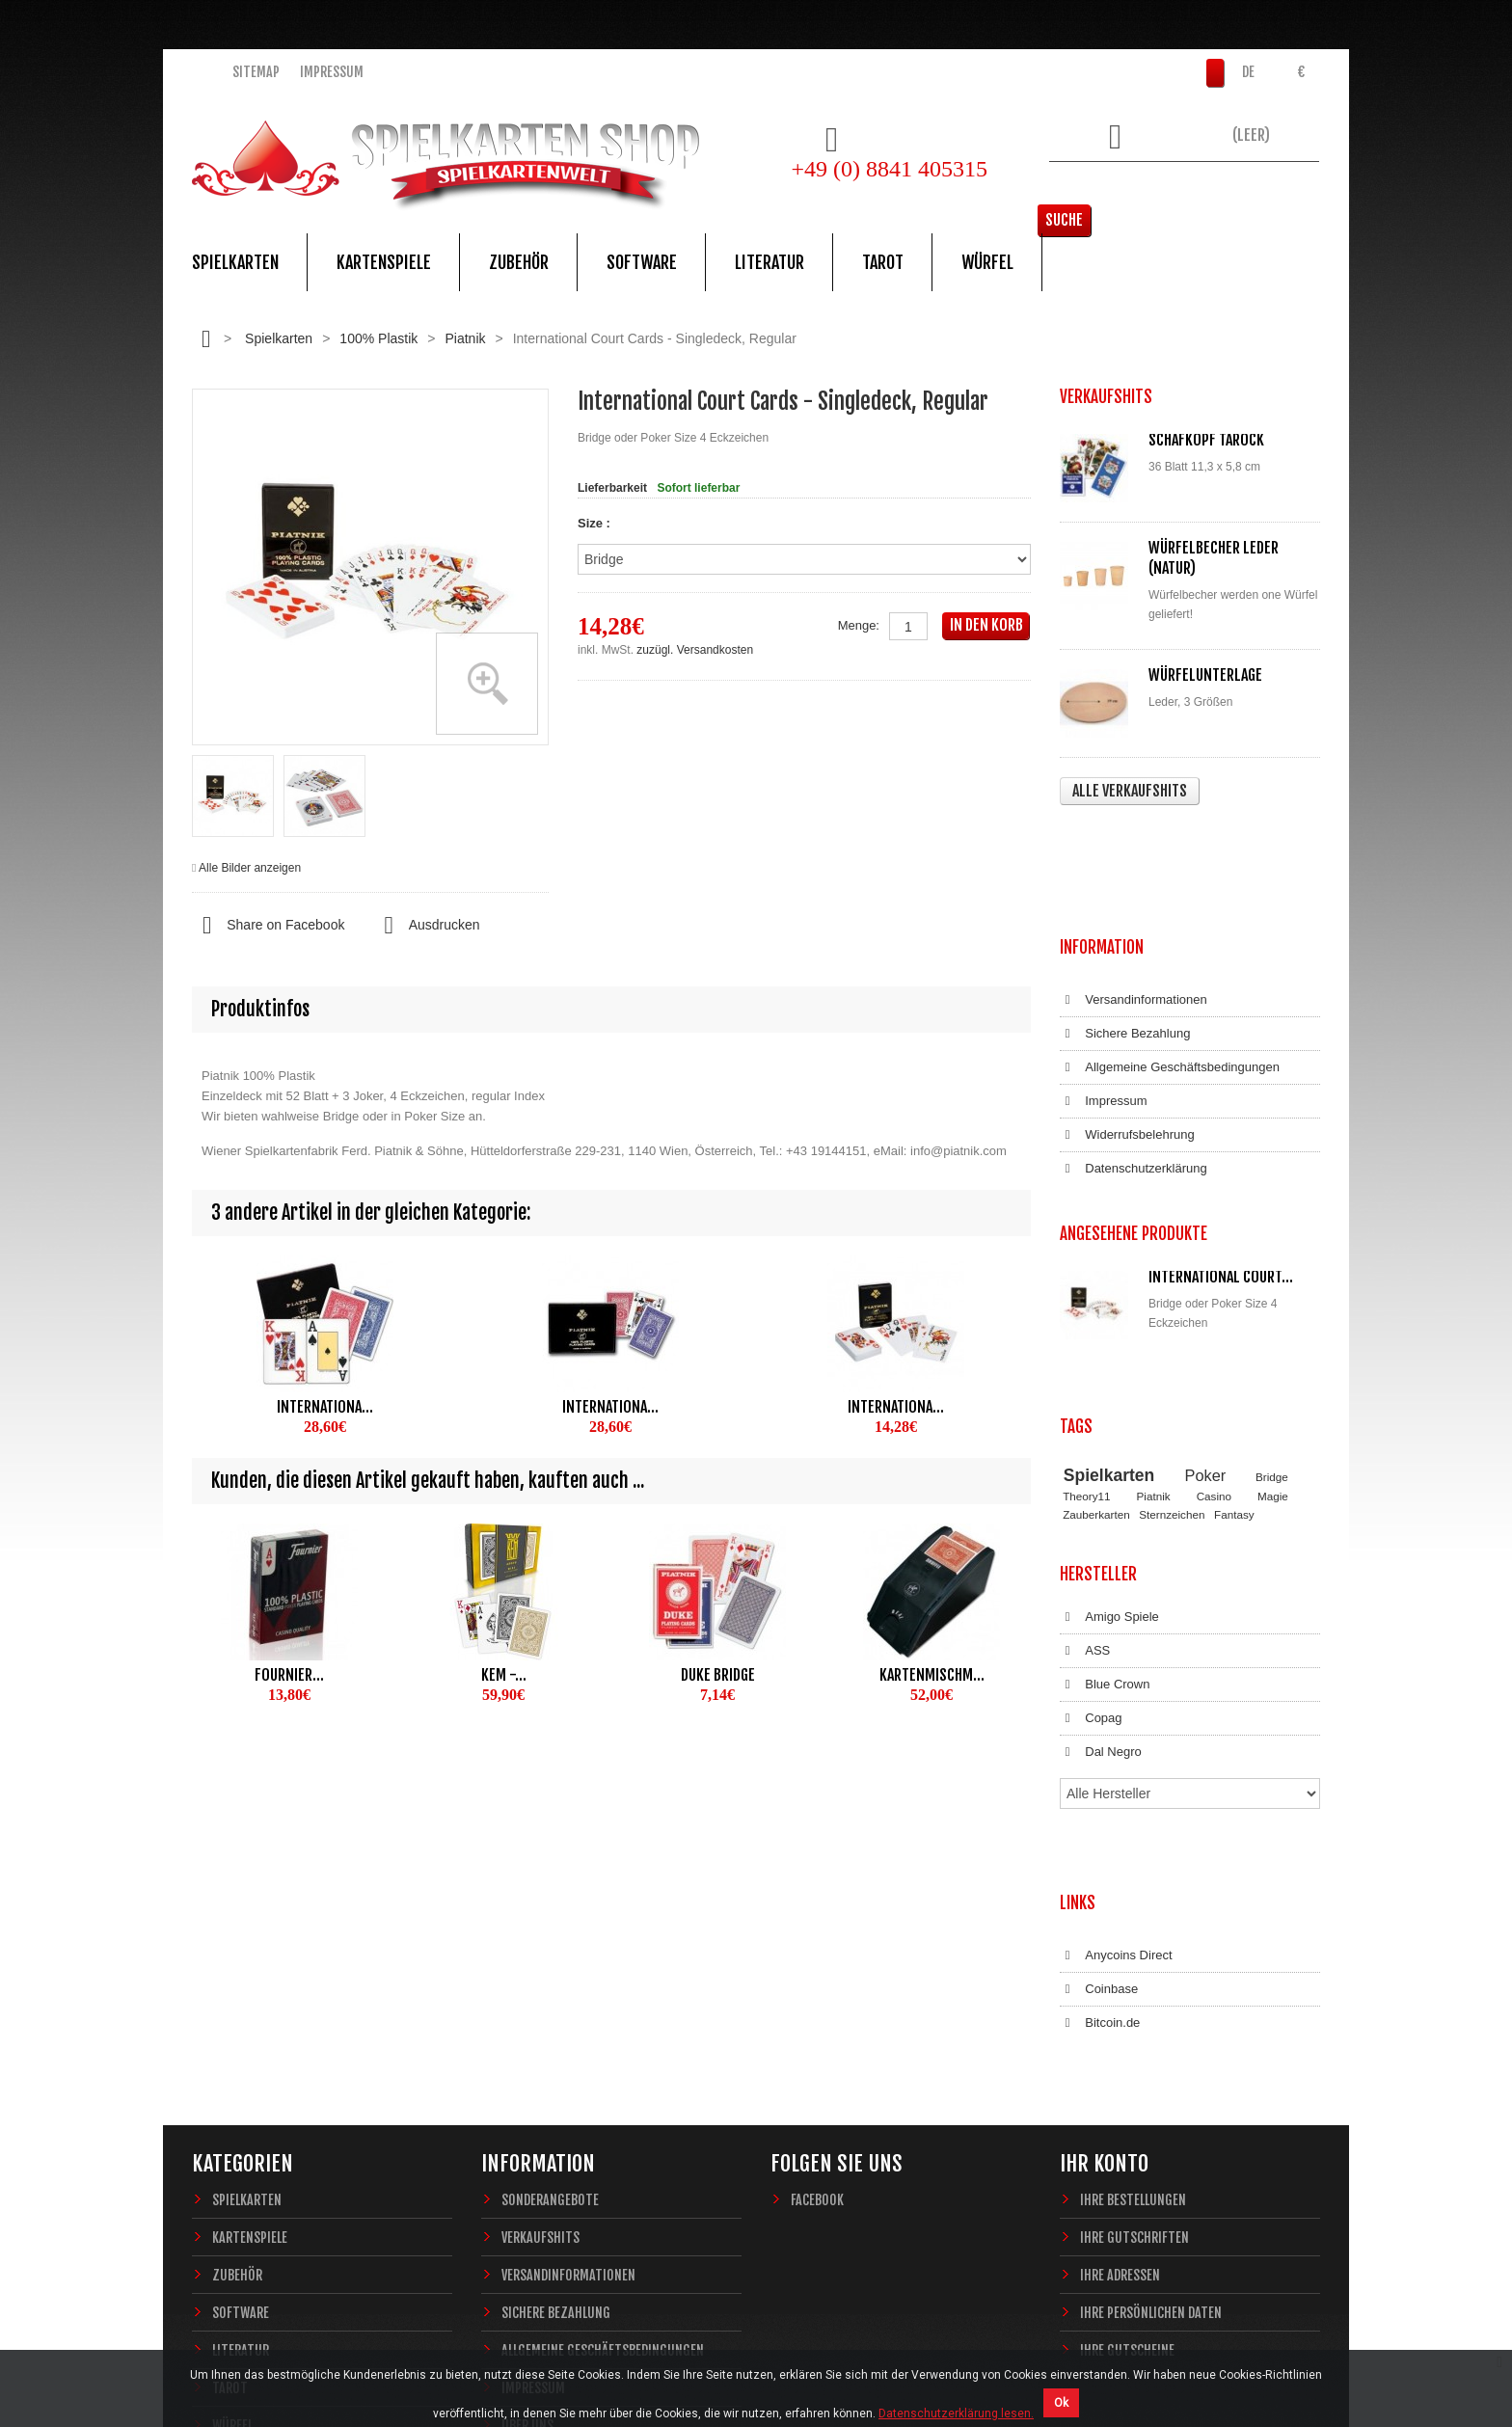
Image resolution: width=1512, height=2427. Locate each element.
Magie (1272, 1314)
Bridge (1272, 1293)
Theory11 (1086, 1314)
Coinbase (1099, 1726)
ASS (1085, 1450)
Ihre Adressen (1120, 1992)
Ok (1061, 2403)
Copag (1091, 1517)
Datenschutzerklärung (1133, 1054)
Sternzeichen (1171, 1331)
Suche (1291, 188)
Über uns (527, 2143)
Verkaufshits (540, 1955)
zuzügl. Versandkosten (694, 650)
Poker (1206, 1292)
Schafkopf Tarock (1206, 439)
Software (642, 262)
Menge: (858, 625)
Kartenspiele (384, 262)
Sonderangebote (550, 1917)
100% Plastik (378, 338)
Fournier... (289, 1675)
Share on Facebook (268, 925)
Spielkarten (235, 262)
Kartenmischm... (932, 1675)
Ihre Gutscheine (1127, 2068)
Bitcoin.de (1100, 1759)
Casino (1214, 1314)
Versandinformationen (1133, 885)
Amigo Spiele (1109, 1416)
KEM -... (503, 1675)
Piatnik (465, 338)
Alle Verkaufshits (1129, 790)
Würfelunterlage (1205, 675)
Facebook (817, 1917)
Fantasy (1234, 1331)
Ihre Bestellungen (1133, 1917)
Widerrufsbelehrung (1127, 1020)
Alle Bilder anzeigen (250, 868)
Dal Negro (1101, 1551)
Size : (596, 523)
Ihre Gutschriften (1134, 1955)
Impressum (332, 72)
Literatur (769, 262)
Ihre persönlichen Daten (1151, 2030)
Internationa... (325, 1406)
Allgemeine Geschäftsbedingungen (1170, 952)
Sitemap (256, 72)
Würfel (987, 262)
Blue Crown (1104, 1484)
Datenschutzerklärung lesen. (956, 2413)
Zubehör (519, 262)
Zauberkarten (1096, 1331)
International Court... (1220, 1142)
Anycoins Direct (1116, 1692)
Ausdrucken (426, 925)
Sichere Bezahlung (1125, 919)
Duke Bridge (718, 1675)
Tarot (883, 262)
